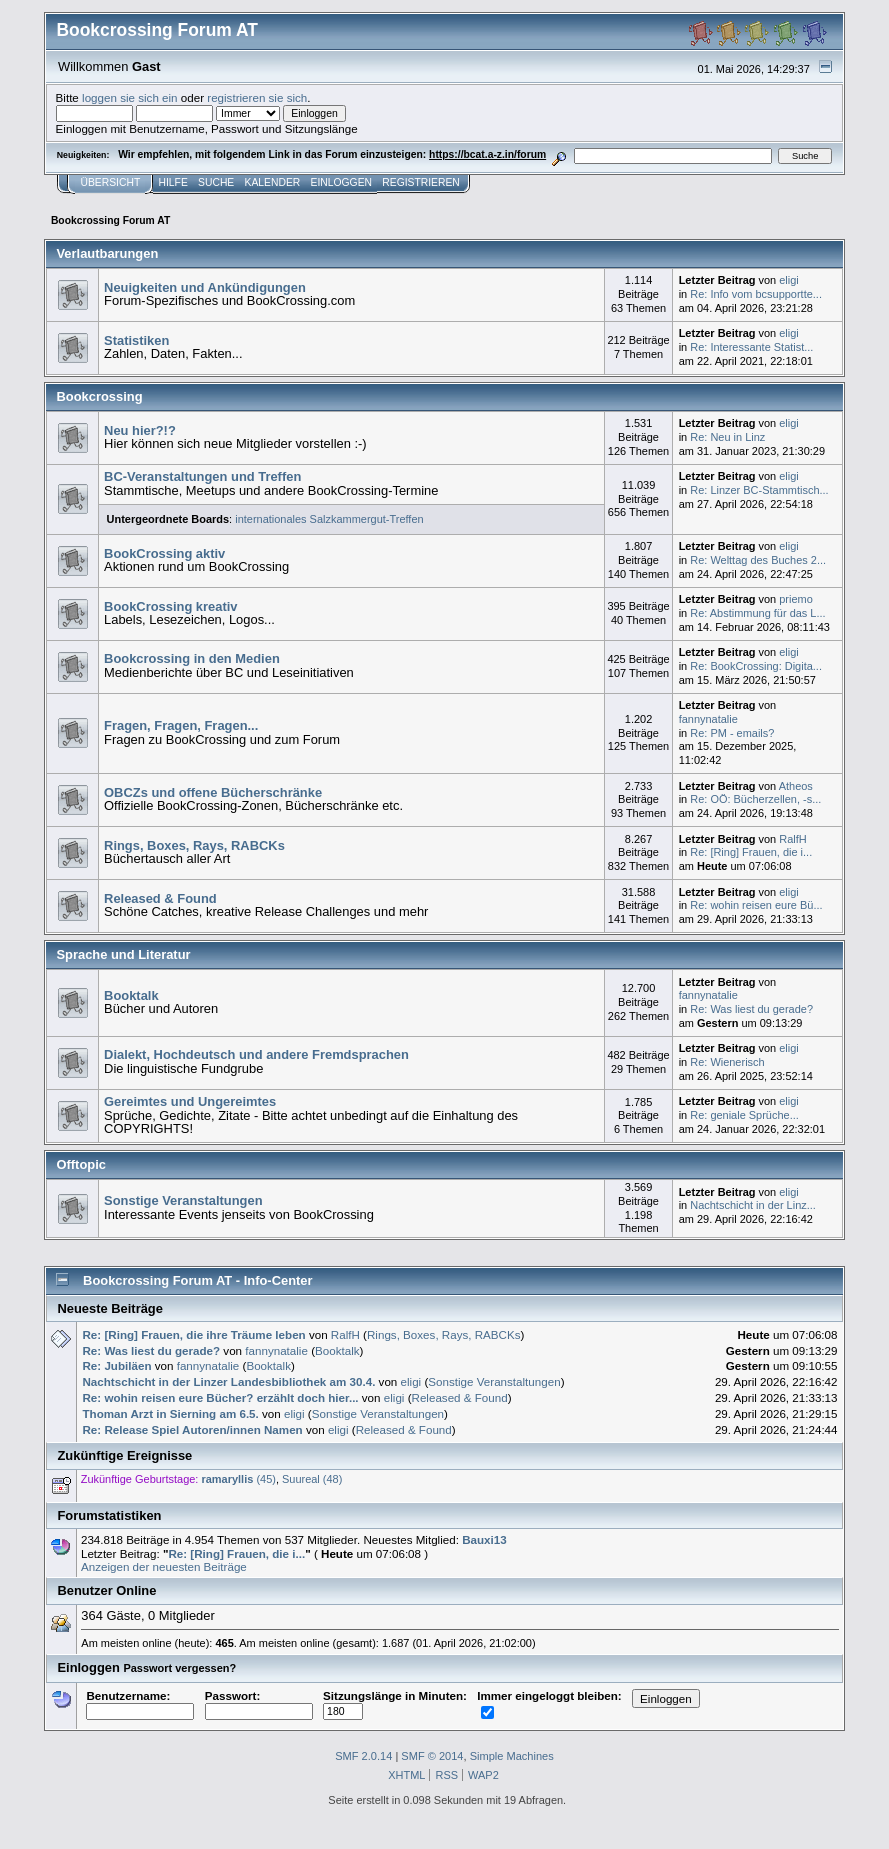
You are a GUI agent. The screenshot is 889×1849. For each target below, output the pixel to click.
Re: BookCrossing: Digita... (756, 666)
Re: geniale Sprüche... (744, 1115)
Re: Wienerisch (727, 1062)
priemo (796, 599)
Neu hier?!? (140, 430)
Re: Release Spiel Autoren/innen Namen (193, 1429)
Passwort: (259, 1703)
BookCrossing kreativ (170, 606)
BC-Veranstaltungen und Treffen (202, 476)
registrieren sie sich (257, 97)
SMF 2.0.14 (363, 1756)
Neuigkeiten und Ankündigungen (205, 287)
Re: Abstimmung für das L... (757, 613)
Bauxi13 (484, 1539)
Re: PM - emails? (732, 733)
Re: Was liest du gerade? (751, 1009)
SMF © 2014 (432, 1756)
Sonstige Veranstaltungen (183, 1200)
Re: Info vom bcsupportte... (756, 294)
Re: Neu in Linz (727, 437)
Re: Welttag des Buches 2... (758, 560)
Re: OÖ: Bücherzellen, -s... (755, 799)
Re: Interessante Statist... (751, 347)
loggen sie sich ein (130, 97)
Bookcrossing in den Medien (192, 658)
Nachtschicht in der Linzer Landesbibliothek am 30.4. (228, 1381)
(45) (238, 1479)
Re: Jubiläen (116, 1365)
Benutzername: (140, 1703)
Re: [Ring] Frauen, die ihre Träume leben (193, 1334)
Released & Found (160, 898)
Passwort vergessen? (179, 1668)
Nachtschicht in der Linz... (753, 1205)
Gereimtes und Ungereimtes (190, 1101)
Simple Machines (512, 1756)
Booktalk (131, 995)
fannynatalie (708, 719)
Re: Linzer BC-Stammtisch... (759, 490)
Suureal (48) (312, 1479)
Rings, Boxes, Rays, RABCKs (194, 845)
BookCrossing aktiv (164, 553)
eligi (789, 280)
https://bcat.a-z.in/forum (487, 154)
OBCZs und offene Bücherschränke (213, 792)
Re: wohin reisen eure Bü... (756, 905)
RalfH (792, 839)
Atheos (796, 786)
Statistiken (136, 340)
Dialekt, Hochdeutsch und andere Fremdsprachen (256, 1054)
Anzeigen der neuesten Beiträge (164, 1566)
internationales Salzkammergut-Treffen (329, 519)
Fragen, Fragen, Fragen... (181, 725)
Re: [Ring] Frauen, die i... (751, 852)
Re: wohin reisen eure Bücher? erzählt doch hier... (220, 1397)
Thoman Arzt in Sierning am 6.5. (170, 1413)
